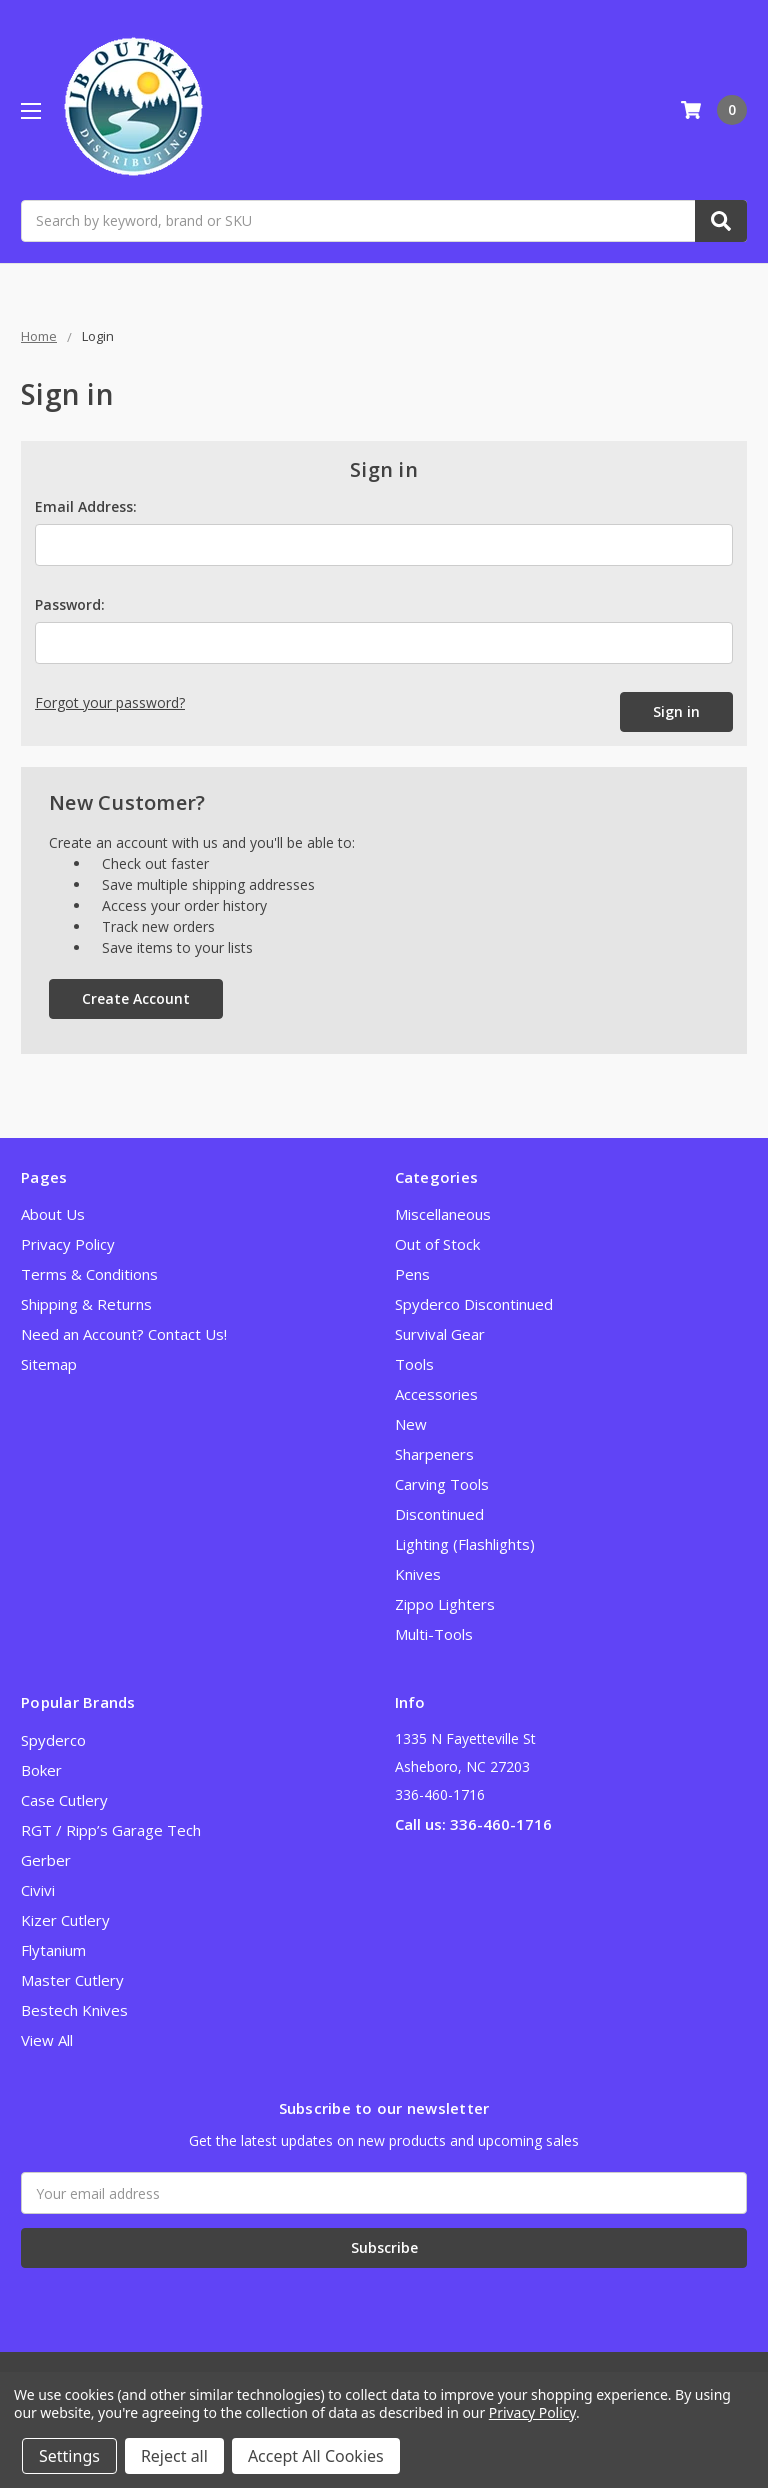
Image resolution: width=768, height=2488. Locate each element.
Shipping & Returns (86, 1304)
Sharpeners (434, 1454)
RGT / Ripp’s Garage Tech (111, 1830)
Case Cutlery (64, 1800)
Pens (412, 1274)
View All (47, 2040)
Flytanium (53, 1950)
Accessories (436, 1394)
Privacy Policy (68, 1244)
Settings (69, 2456)
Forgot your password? (110, 702)
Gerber (46, 1860)
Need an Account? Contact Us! (124, 1334)
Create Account (136, 998)
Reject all (174, 2456)
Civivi (38, 1890)
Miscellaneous (443, 1214)
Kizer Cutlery (65, 1920)
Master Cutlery (72, 1980)
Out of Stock (437, 1244)
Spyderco (53, 1740)
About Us (53, 1214)
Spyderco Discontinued (474, 1304)
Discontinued (439, 1514)
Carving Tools (442, 1484)
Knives (418, 1574)
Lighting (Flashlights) (465, 1544)
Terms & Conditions (89, 1274)
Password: (70, 604)
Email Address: (86, 506)
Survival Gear (440, 1334)
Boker (41, 1770)
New (411, 1424)
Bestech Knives (74, 2010)
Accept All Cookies (316, 2456)
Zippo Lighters (445, 1604)
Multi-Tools (434, 1634)
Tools (414, 1364)
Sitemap (49, 1364)
